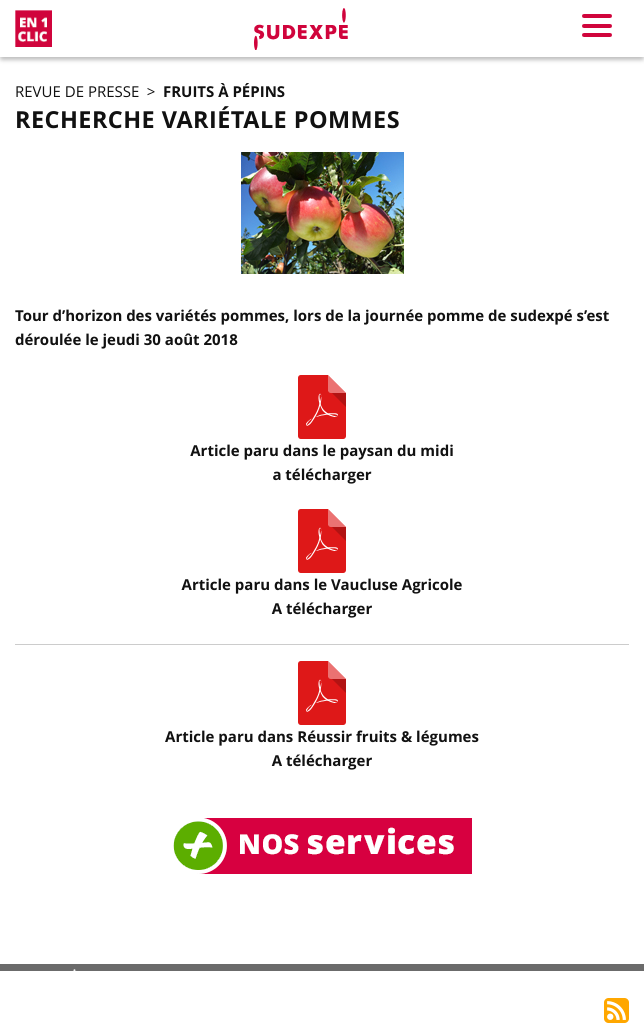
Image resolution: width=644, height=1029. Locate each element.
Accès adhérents (417, 982)
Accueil (46, 982)
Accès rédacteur (557, 982)
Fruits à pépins (224, 91)
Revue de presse (77, 92)
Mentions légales (165, 982)
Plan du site (292, 982)
